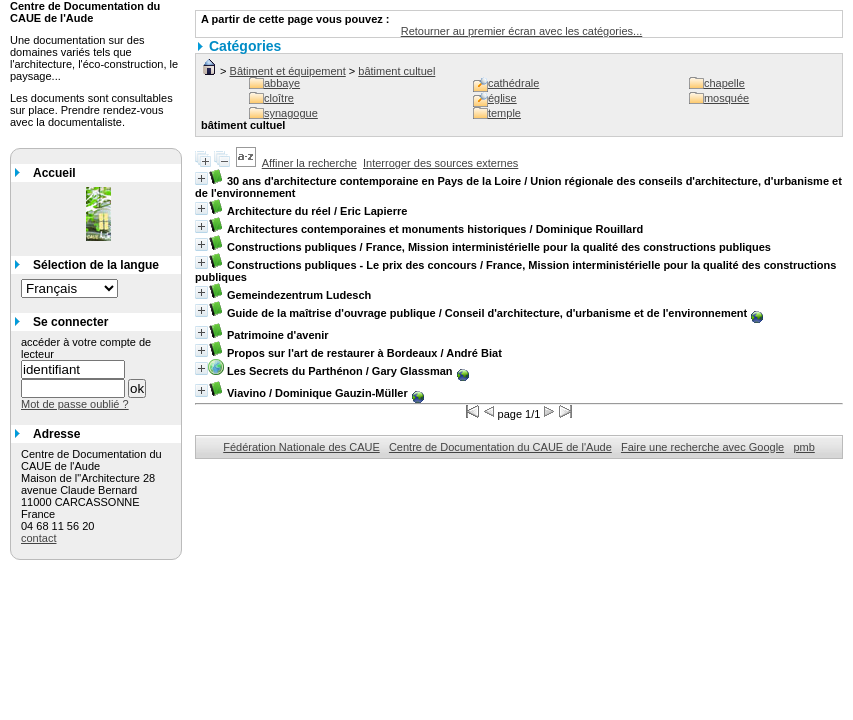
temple (504, 113)
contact (38, 538)
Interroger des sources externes (440, 163)
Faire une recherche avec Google (702, 447)
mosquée (726, 98)
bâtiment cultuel (396, 71)
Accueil (54, 173)
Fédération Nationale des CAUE (301, 447)
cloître (279, 98)
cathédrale (513, 83)
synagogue (291, 113)
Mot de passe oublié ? (75, 404)
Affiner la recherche (309, 163)
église (502, 98)
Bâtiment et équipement (288, 71)
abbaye (282, 83)
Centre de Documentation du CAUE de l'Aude (500, 447)
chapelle (724, 83)
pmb (803, 447)
